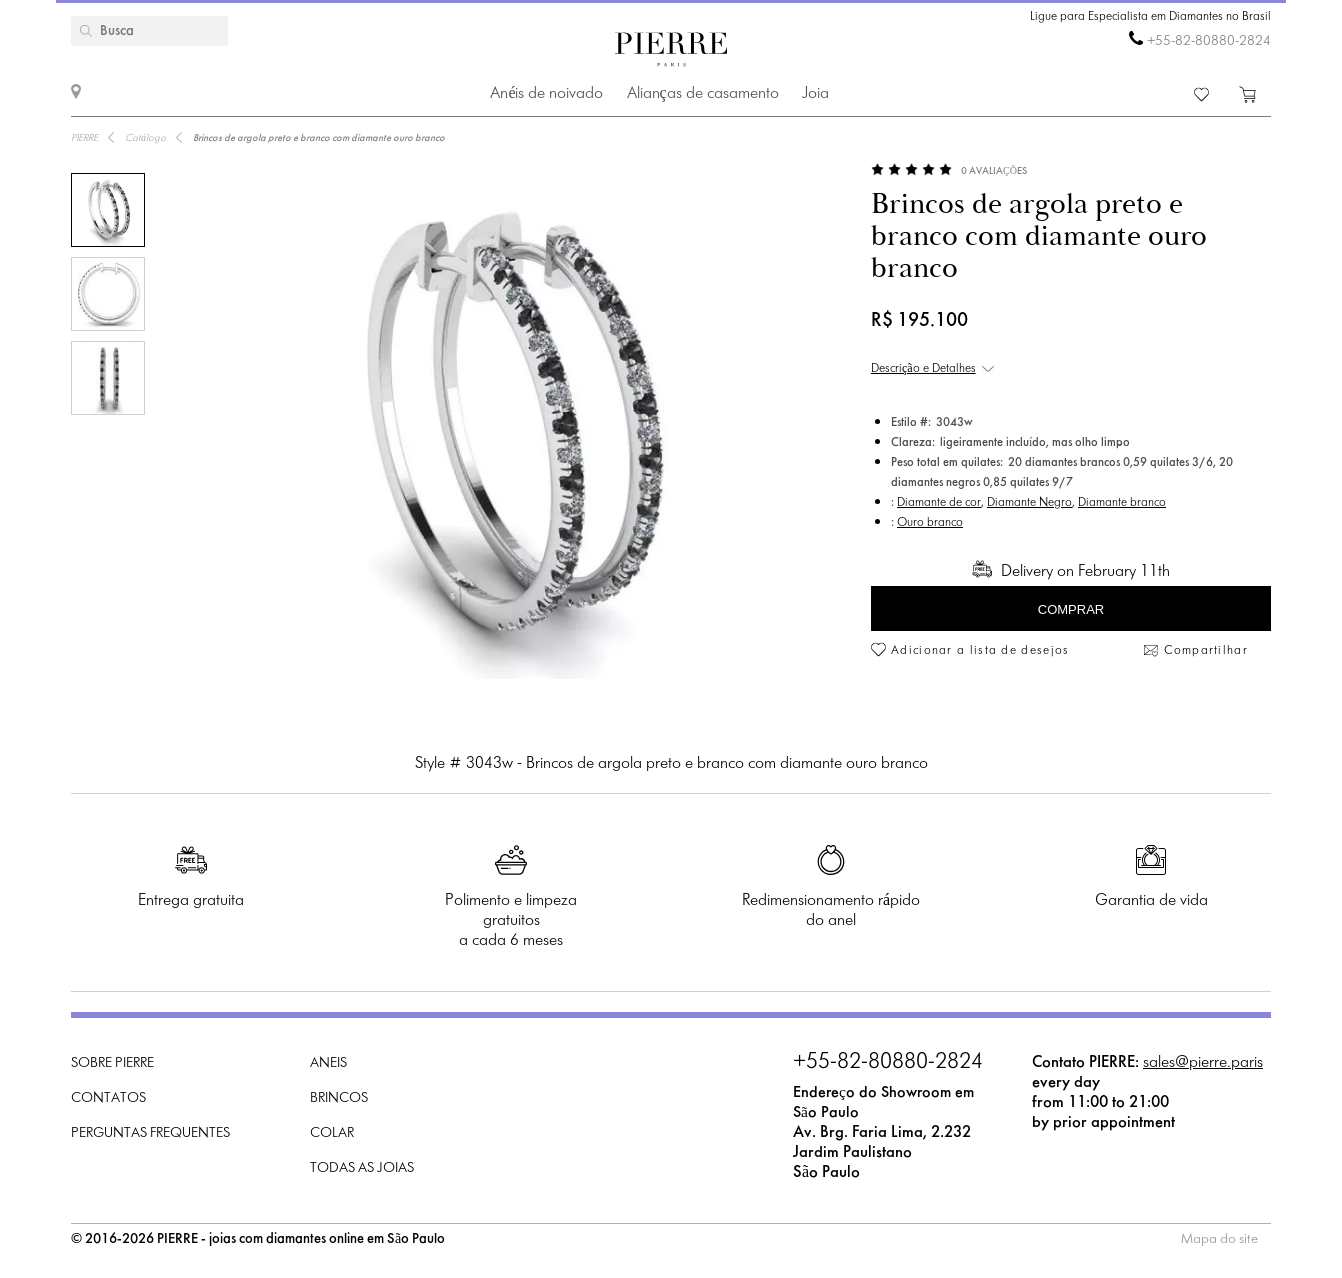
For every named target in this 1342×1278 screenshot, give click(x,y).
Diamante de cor (939, 503)
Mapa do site (1219, 1239)
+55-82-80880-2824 (1209, 41)
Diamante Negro (1029, 503)
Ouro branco (930, 523)
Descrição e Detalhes (923, 369)
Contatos (108, 1098)
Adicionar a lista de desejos (980, 651)
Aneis (328, 1063)
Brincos (339, 1098)
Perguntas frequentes (150, 1133)
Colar (332, 1133)
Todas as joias (362, 1168)
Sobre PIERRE (112, 1063)
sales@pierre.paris (1203, 1062)
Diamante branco (1122, 503)
